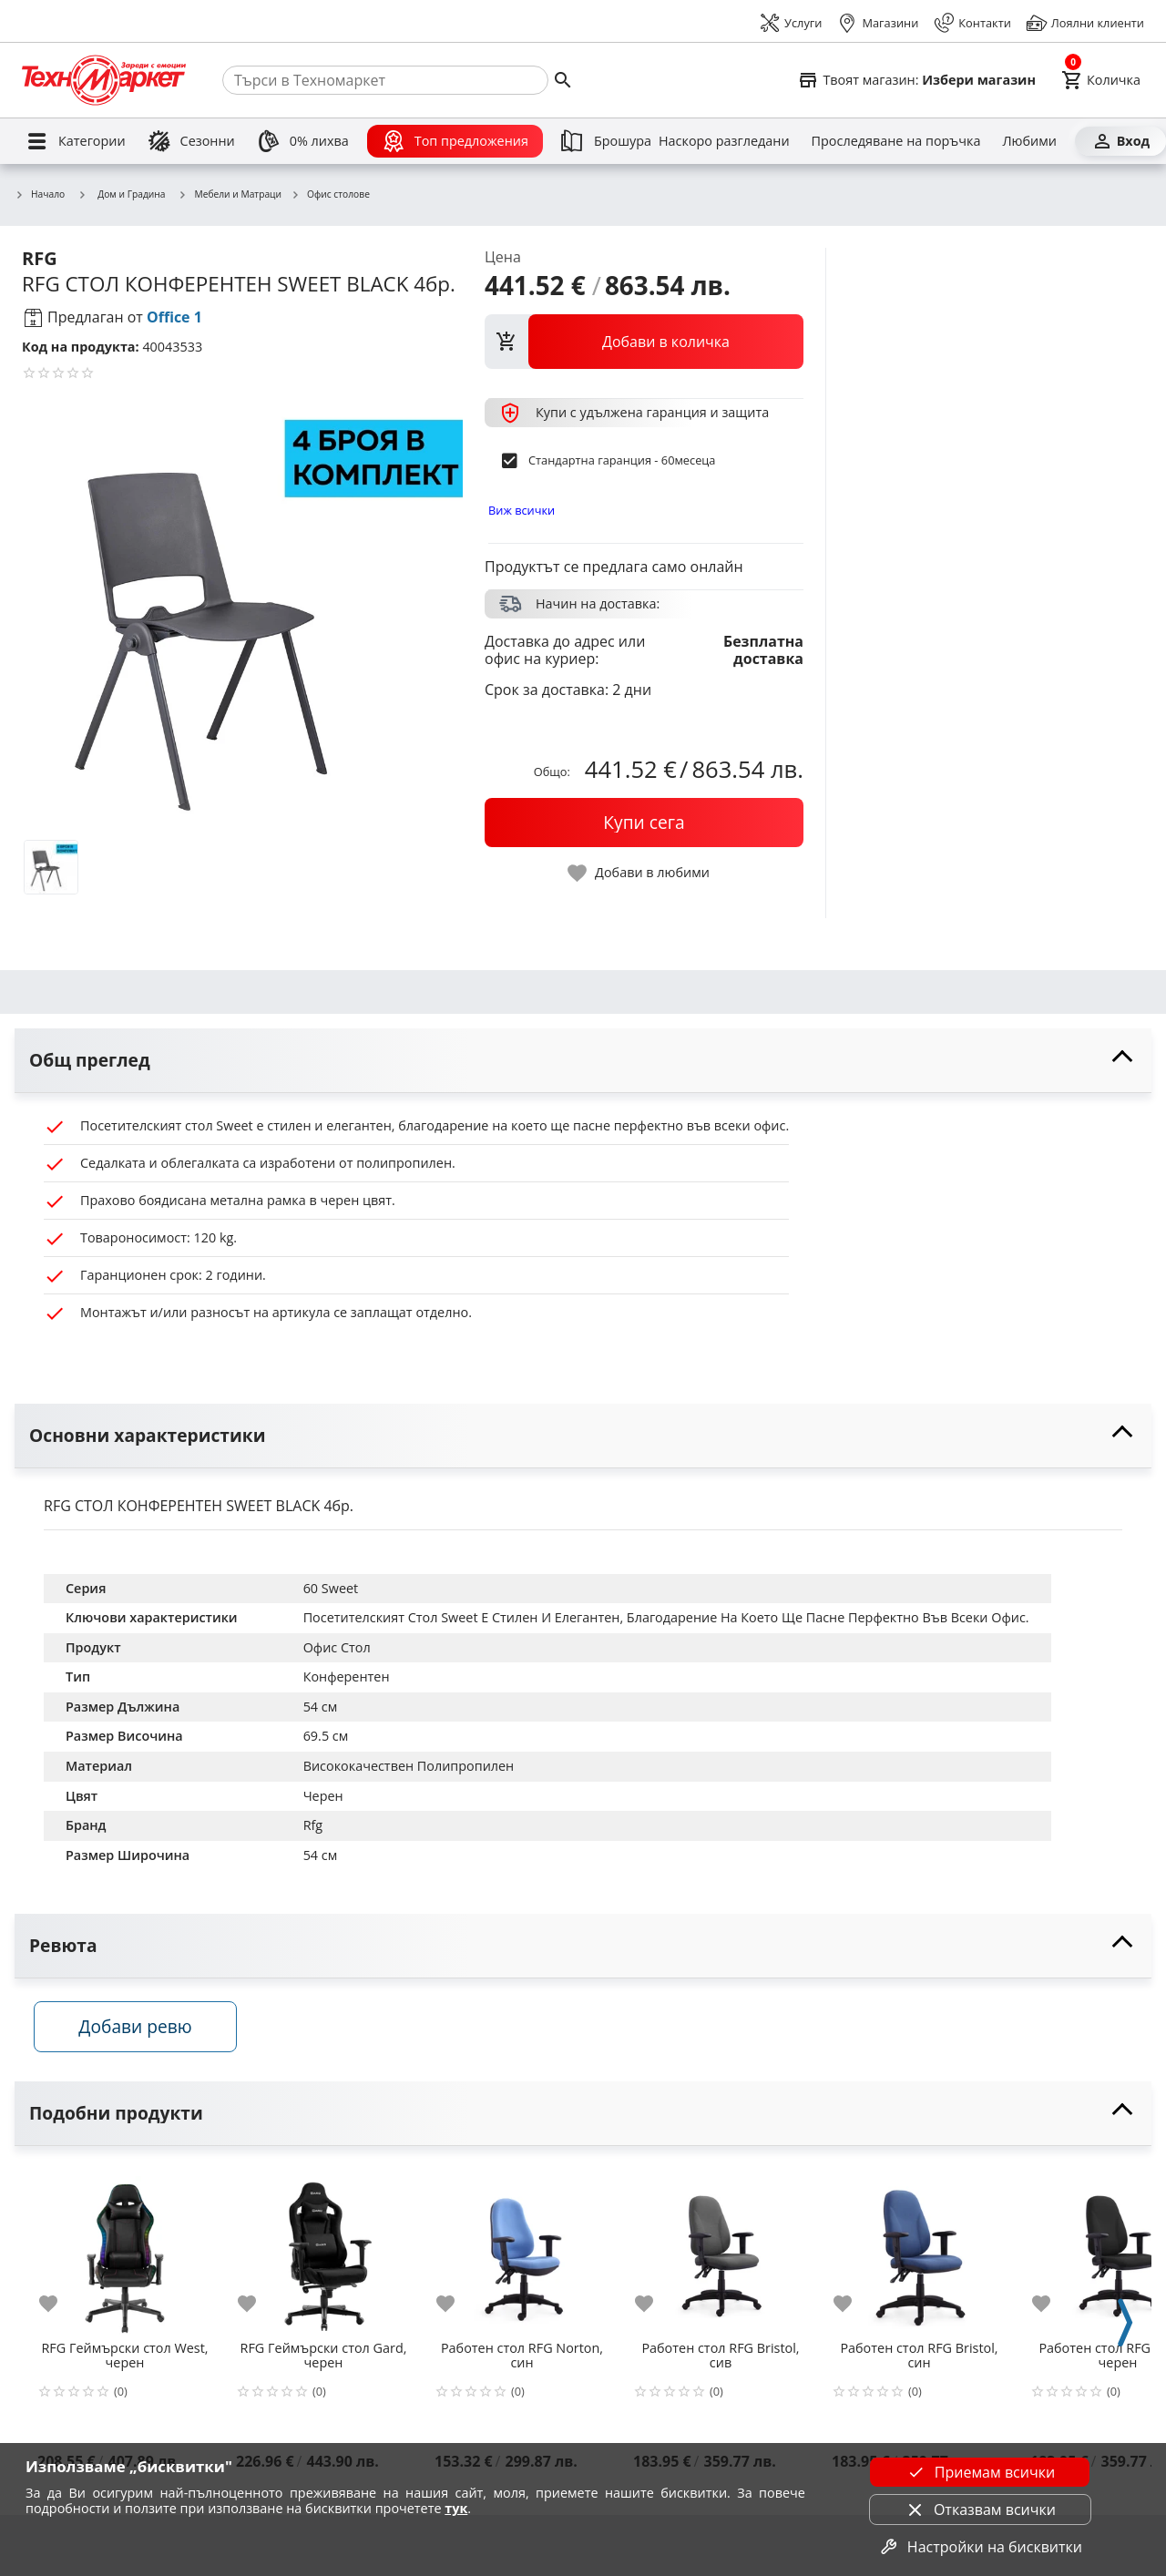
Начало (40, 194)
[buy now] (644, 822)
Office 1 (174, 317)
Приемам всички (980, 2472)
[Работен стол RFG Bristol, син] (919, 2256)
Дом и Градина (121, 194)
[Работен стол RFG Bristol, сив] (720, 2256)
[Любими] (1028, 141)
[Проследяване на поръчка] (896, 141)
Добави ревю (144, 2032)
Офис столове (330, 194)
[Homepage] (104, 80)
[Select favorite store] (916, 80)
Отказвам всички (980, 2509)
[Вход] (1120, 141)
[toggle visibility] (583, 1060)
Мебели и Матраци (230, 194)
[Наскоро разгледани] (724, 141)
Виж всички (521, 510)
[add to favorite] (59, 2310)
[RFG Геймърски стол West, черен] (125, 2256)
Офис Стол (337, 1647)
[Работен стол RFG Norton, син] (522, 2256)
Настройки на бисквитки (980, 2547)
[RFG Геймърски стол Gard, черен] (323, 2256)
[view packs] (644, 341)
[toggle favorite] (639, 873)
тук (456, 2508)
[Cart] (1101, 80)
